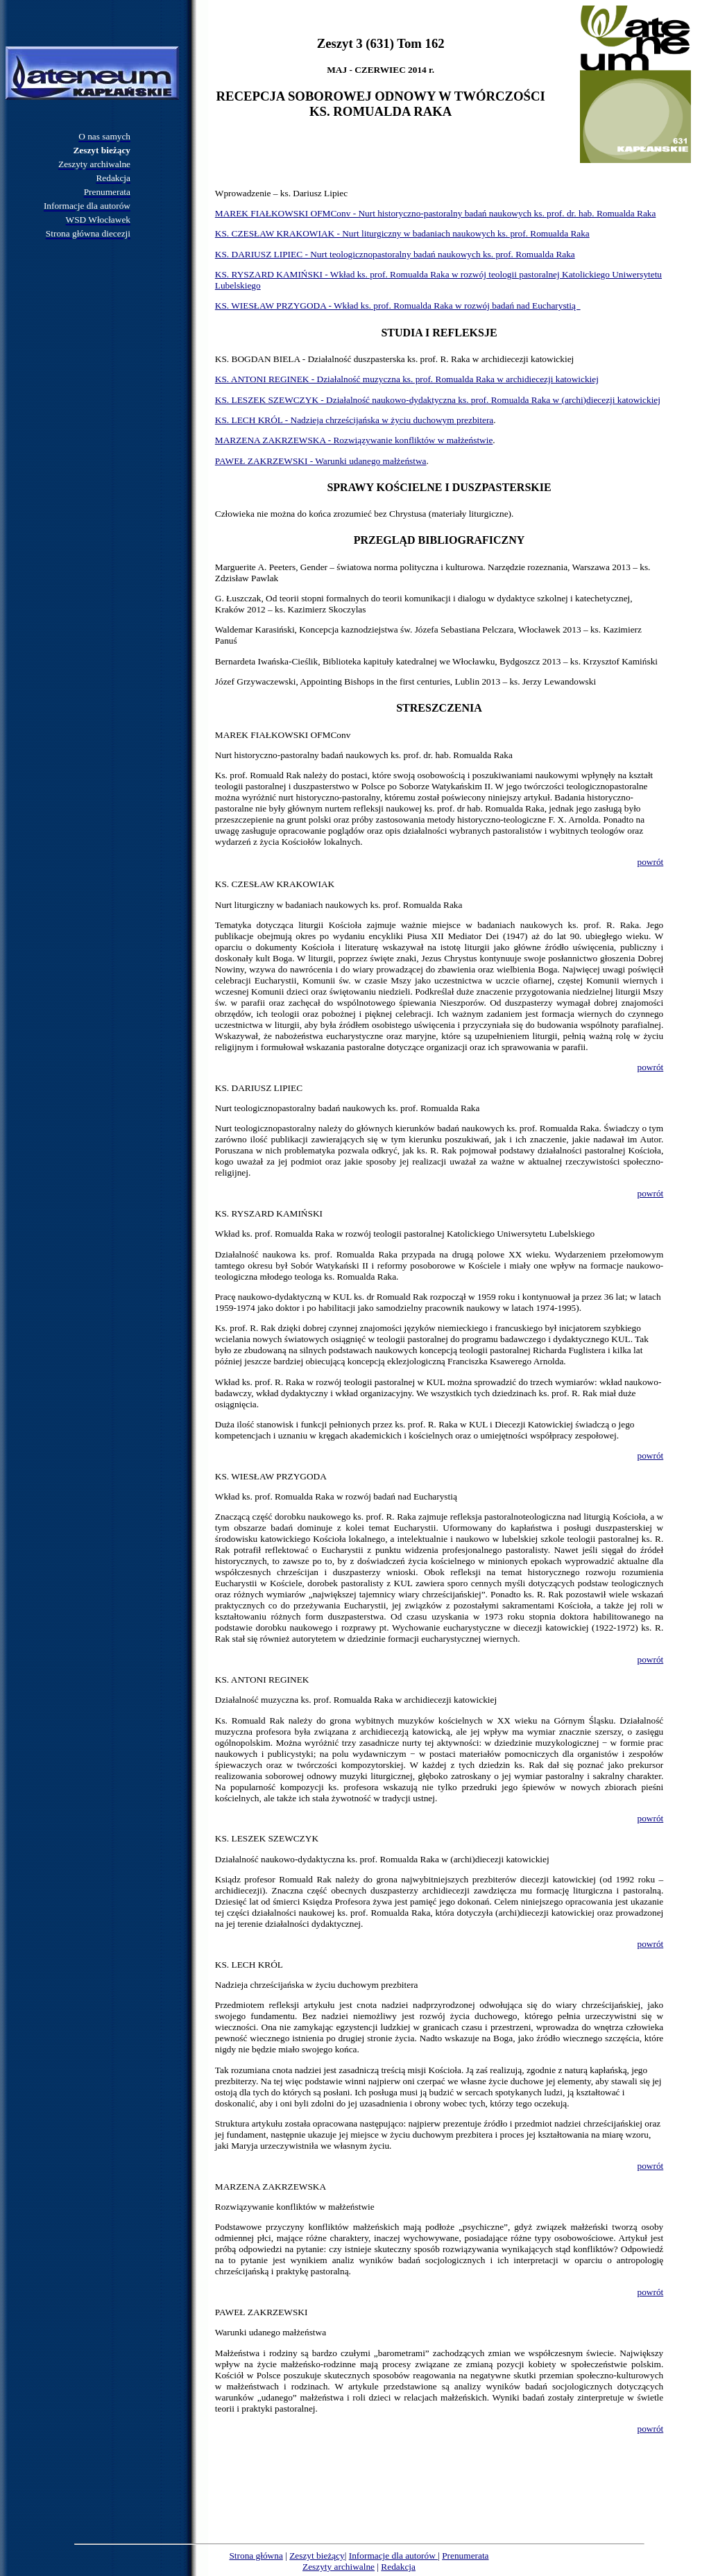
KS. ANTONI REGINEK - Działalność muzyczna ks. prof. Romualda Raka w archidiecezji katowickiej (407, 379)
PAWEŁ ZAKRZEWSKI (261, 2312)
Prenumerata (465, 2555)
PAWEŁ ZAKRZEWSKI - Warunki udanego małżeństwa (321, 461)
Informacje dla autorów (393, 2555)
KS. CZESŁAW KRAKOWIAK (274, 884)
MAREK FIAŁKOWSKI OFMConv (283, 735)
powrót (650, 862)
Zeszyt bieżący (317, 2555)
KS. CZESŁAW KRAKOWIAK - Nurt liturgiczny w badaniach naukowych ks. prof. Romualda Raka (402, 233)
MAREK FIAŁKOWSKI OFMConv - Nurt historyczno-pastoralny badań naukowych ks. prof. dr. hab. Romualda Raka (435, 213)
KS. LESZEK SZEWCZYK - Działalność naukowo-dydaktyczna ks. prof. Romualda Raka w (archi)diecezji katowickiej (437, 400)
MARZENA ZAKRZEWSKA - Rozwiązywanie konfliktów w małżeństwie (354, 440)
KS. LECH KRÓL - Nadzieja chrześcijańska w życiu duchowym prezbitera (354, 420)
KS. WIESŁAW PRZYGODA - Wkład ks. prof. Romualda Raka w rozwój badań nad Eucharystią (398, 305)
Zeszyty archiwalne (338, 2566)
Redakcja (398, 2566)
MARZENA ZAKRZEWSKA (270, 2186)
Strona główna (255, 2555)
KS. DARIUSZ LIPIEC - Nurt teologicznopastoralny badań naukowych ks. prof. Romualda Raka (395, 254)
